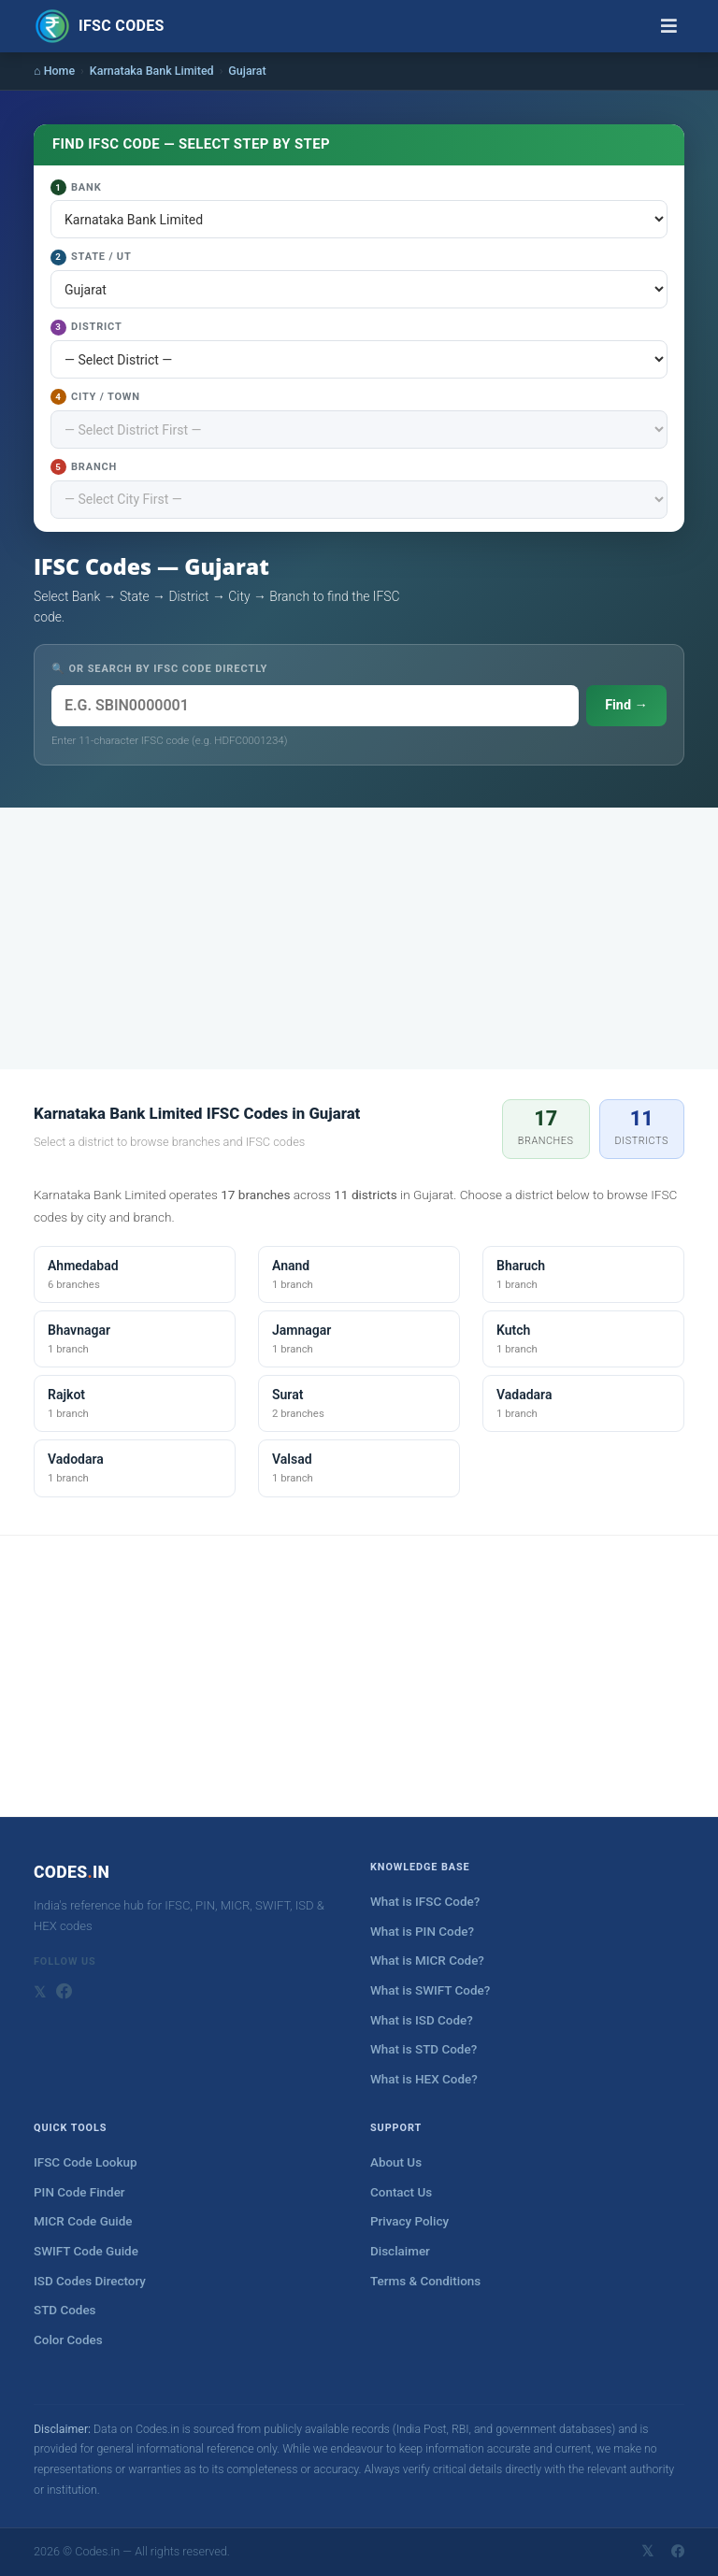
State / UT (91, 257)
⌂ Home (54, 71)
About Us (396, 2162)
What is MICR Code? (427, 1960)
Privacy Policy (409, 2221)
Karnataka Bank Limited (152, 71)
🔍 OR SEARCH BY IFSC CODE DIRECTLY (159, 669)
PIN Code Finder (79, 2192)
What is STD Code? (423, 2049)
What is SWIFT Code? (430, 1990)
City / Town (95, 397)
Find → (626, 705)
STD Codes (65, 2310)
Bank (75, 187)
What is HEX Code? (424, 2079)
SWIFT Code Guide (86, 2251)
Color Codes (68, 2340)
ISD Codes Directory (90, 2281)
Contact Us (401, 2192)
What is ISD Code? (421, 2020)
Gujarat (247, 71)
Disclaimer (400, 2251)
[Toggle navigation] (668, 26)
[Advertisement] (359, 938)
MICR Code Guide (83, 2221)
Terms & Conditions (425, 2281)
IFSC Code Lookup (85, 2162)
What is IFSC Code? (425, 1902)
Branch (83, 467)
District (86, 328)
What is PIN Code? (422, 1932)
